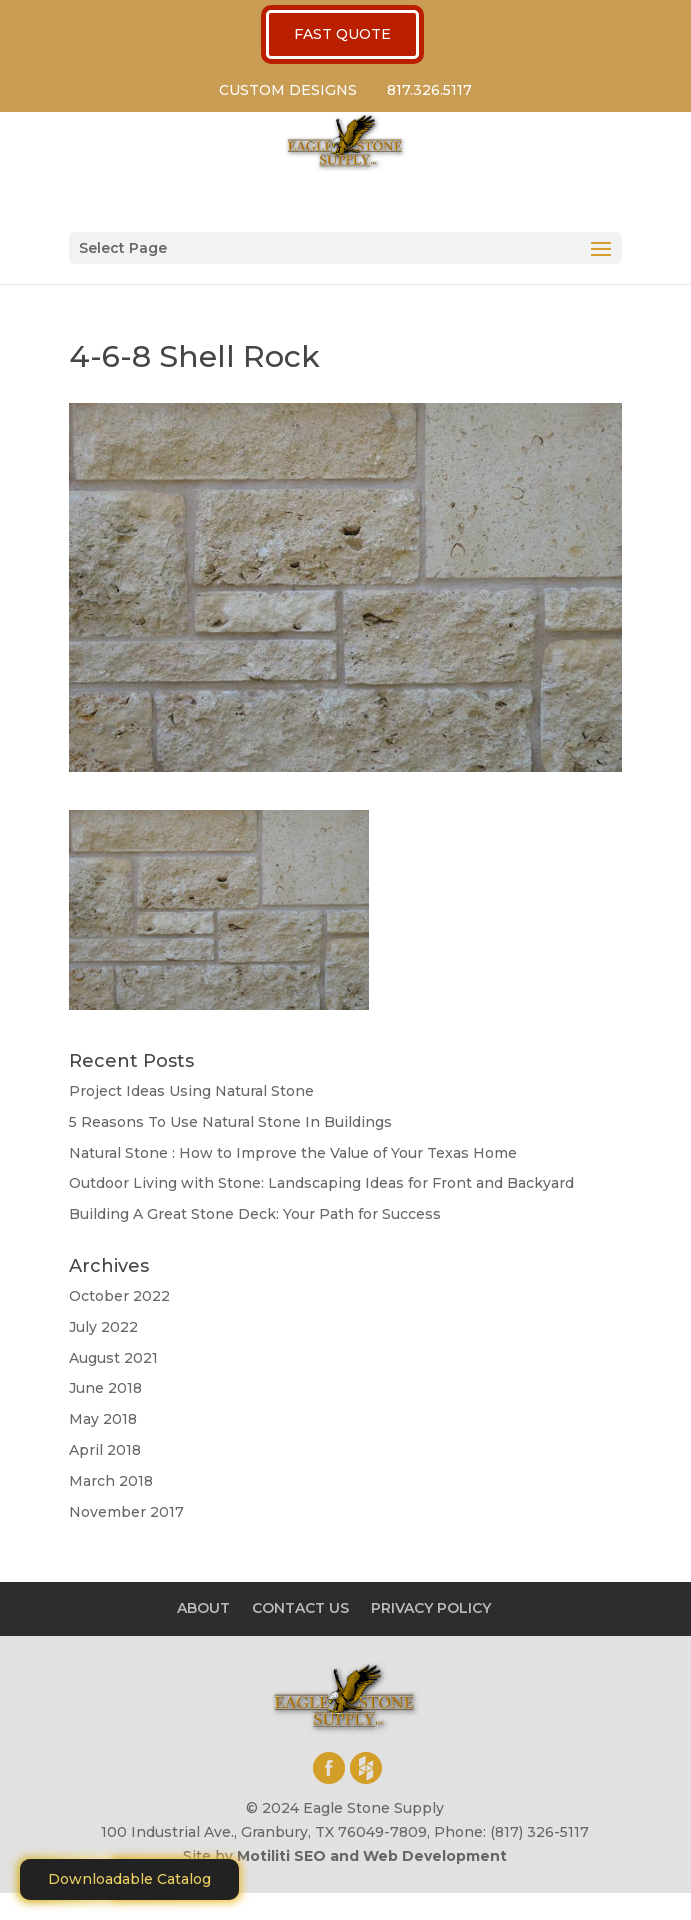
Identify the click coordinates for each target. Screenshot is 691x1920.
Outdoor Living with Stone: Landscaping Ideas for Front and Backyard (321, 1183)
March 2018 (111, 1481)
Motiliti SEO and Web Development (372, 1856)
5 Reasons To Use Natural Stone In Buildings (230, 1122)
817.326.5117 (429, 90)
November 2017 (126, 1512)
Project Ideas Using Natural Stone (191, 1091)
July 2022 (103, 1327)
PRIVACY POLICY (431, 1608)
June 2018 (105, 1388)
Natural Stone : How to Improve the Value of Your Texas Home (293, 1153)
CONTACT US (300, 1608)
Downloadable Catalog (129, 1879)
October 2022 (119, 1296)
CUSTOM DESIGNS (288, 90)
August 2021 (113, 1358)
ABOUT (203, 1608)
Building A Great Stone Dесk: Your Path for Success (255, 1214)
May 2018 (103, 1419)
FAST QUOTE (342, 34)
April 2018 (105, 1450)
